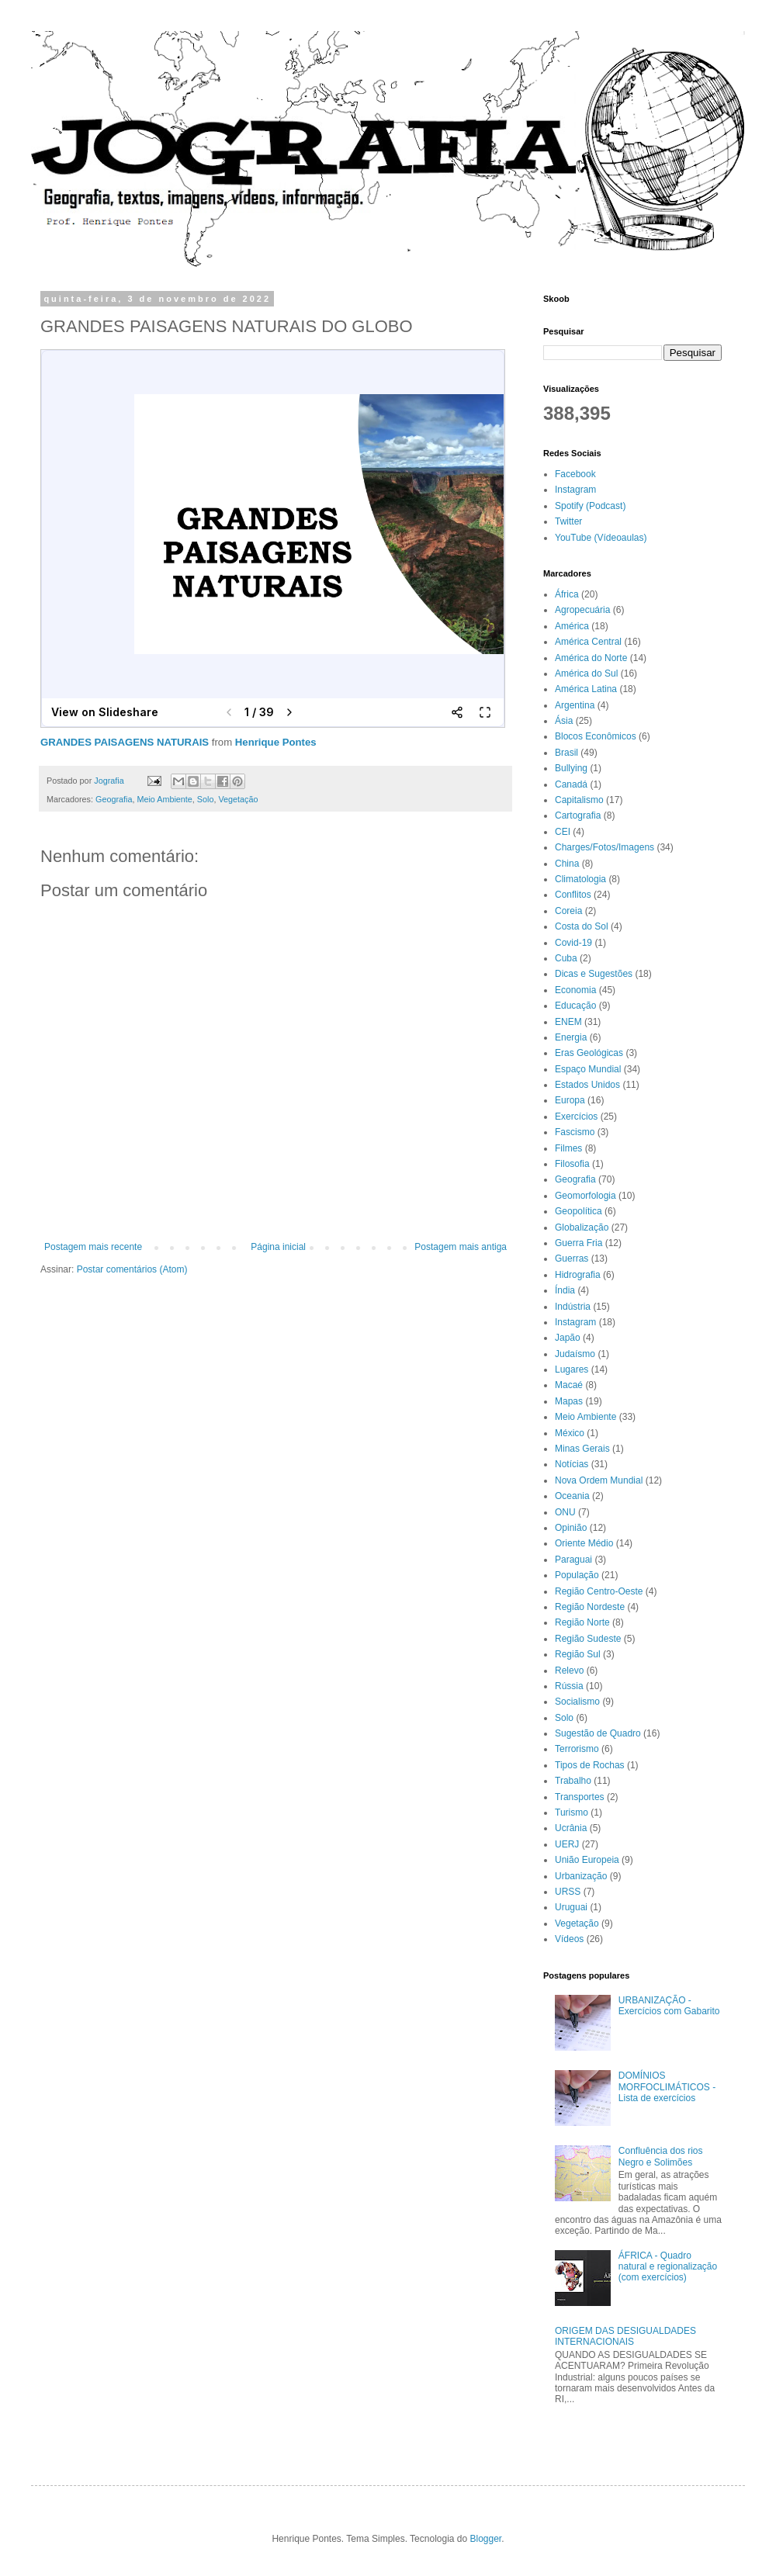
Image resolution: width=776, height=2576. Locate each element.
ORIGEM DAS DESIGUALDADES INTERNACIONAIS (625, 2336)
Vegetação (238, 799)
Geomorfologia (585, 1195)
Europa (570, 1100)
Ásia (564, 720)
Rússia (569, 1686)
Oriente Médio (584, 1543)
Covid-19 (573, 942)
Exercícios (576, 1116)
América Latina (586, 689)
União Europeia (587, 1859)
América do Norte (591, 658)
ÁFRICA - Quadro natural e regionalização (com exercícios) (667, 2266)
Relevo (569, 1670)
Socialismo (577, 1701)
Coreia (568, 910)
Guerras (571, 1258)
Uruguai (571, 1907)
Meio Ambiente (164, 799)
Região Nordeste (590, 1606)
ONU (565, 1512)
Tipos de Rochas (590, 1765)
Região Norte (582, 1622)
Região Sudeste (588, 1638)
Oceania (572, 1496)
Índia (565, 1290)
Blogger (486, 2538)
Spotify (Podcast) (590, 505)
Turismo (571, 1812)
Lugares (571, 1369)
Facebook (575, 474)
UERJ (567, 1844)
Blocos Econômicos (595, 736)
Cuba (566, 958)
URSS (567, 1891)
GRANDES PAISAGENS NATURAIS (124, 742)
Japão (567, 1337)
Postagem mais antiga (460, 1246)
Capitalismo (579, 800)
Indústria (573, 1306)
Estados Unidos (587, 1084)
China (567, 863)
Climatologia (580, 879)
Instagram (575, 489)
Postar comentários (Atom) (132, 1269)
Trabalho (573, 1780)
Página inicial (278, 1246)
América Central (588, 641)
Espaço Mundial (588, 1069)
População (577, 1575)
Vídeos (569, 1939)
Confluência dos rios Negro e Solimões (660, 2156)
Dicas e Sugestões (593, 973)
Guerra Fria (578, 1243)
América (572, 626)
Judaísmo (575, 1354)
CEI (562, 831)
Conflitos (573, 894)
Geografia (113, 799)
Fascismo (574, 1132)
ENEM (568, 1021)
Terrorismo (577, 1748)
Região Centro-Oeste (599, 1591)
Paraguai (573, 1559)
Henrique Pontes (276, 742)
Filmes (568, 1148)
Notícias (571, 1464)
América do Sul (586, 673)
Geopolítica (578, 1211)
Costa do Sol (581, 926)
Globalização (581, 1227)
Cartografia (578, 815)
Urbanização (581, 1876)
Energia (571, 1037)
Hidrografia (578, 1274)
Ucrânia (571, 1828)
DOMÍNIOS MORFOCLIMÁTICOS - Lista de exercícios (666, 2086)
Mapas (569, 1401)
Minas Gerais (582, 1448)
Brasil (566, 752)
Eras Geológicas (589, 1052)
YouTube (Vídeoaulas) (601, 537)
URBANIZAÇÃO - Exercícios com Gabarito (669, 2006)
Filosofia (572, 1163)
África (567, 594)
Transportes (580, 1797)
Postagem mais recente (93, 1246)
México (569, 1433)
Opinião (571, 1527)
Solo (205, 799)
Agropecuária (582, 609)
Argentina (574, 705)
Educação (575, 1005)
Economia (575, 990)
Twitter (568, 521)
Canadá (571, 784)
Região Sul (578, 1654)
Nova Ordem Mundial (599, 1480)
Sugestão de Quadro (598, 1733)
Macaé (569, 1385)
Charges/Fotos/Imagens (604, 847)
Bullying (571, 768)
